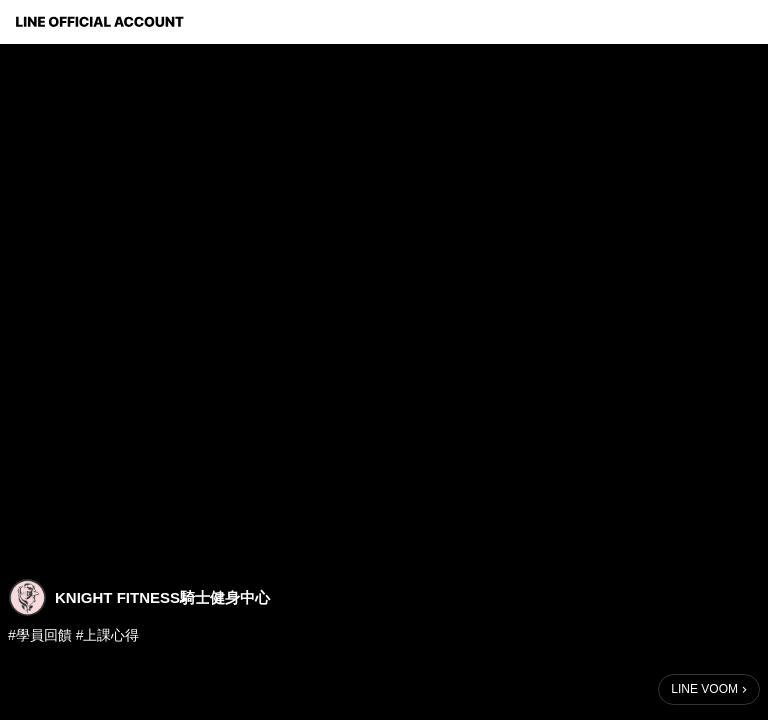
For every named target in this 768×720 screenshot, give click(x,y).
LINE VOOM (704, 689)
